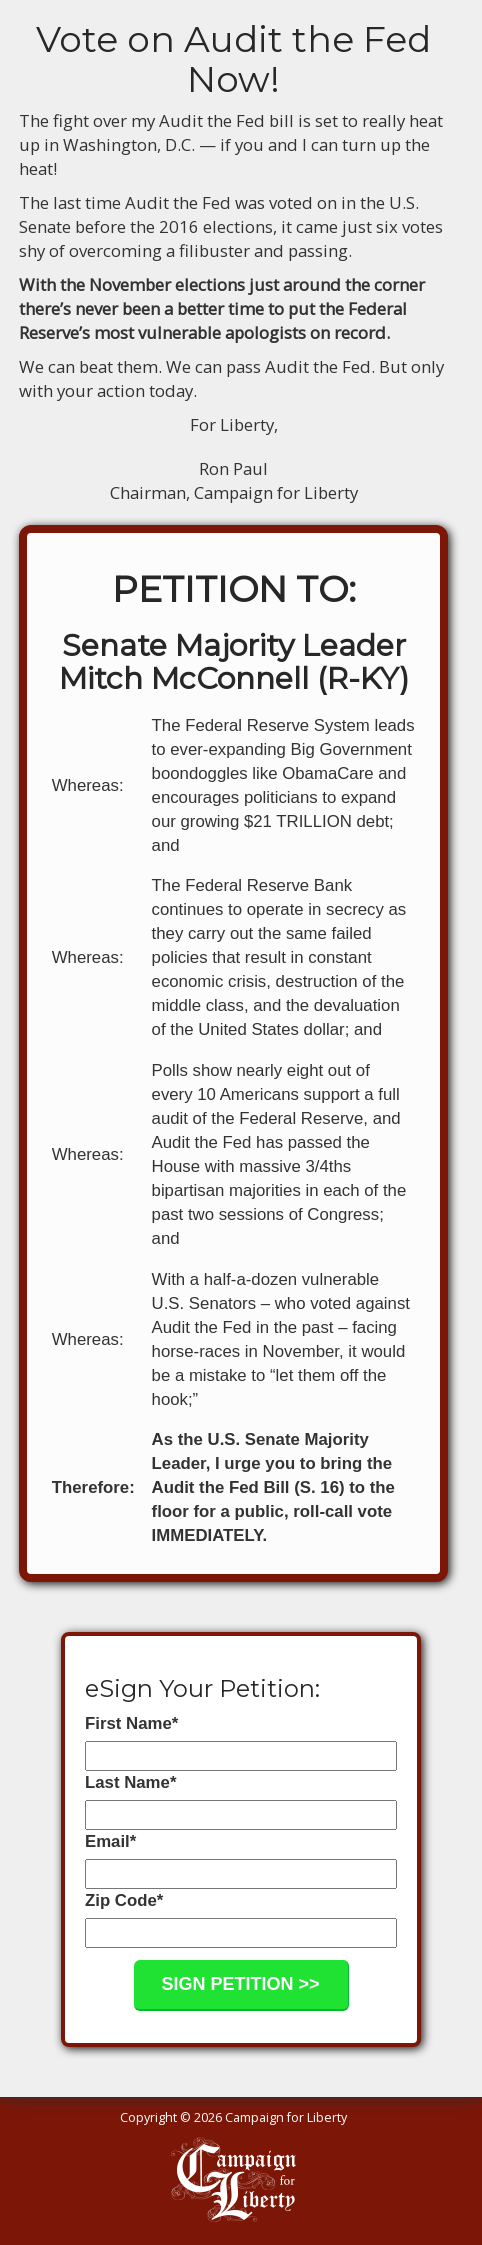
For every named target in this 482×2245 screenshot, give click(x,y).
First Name (131, 1723)
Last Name (130, 1782)
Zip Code (124, 1900)
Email (110, 1841)
